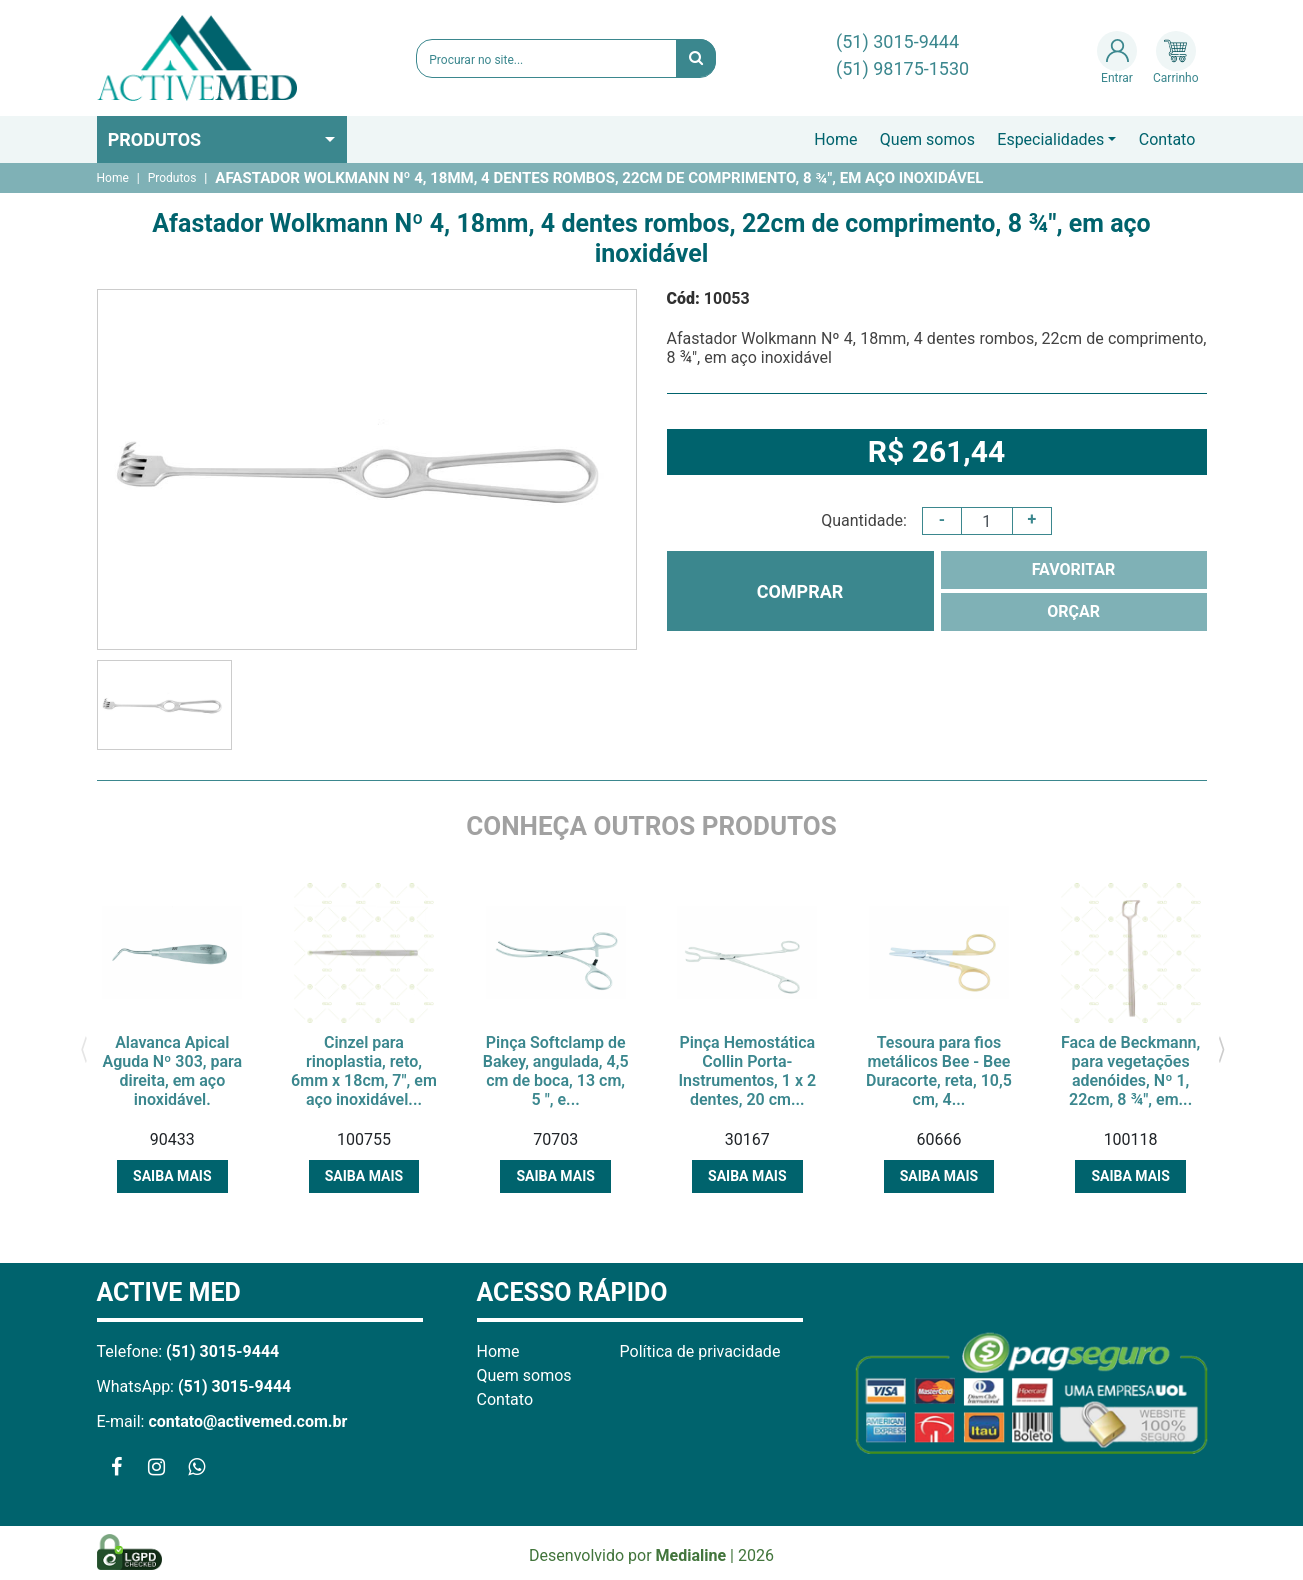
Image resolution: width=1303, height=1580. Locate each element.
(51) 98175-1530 (902, 68)
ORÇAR (1073, 611)
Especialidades (1050, 139)
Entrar (1117, 58)
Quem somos (927, 139)
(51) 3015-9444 (897, 41)
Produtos (155, 139)
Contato (1167, 139)
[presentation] (84, 1048)
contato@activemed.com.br (247, 1421)
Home (835, 139)
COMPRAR (800, 591)
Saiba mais (172, 1176)
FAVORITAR (1074, 569)
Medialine (691, 1555)
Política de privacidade (700, 1351)
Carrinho (1175, 58)
